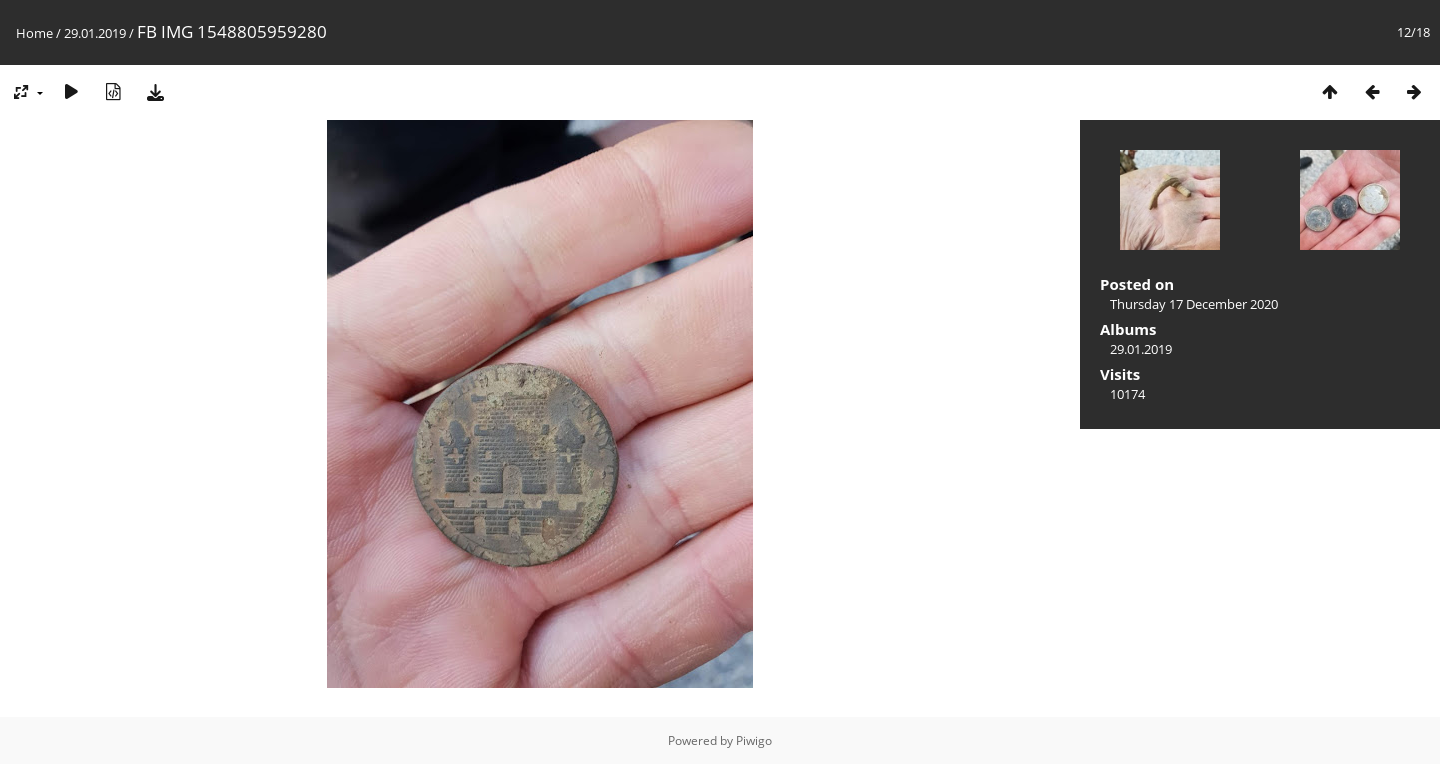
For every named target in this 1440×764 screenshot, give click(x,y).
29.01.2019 (95, 33)
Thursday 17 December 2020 (1194, 304)
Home (34, 33)
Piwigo (754, 740)
